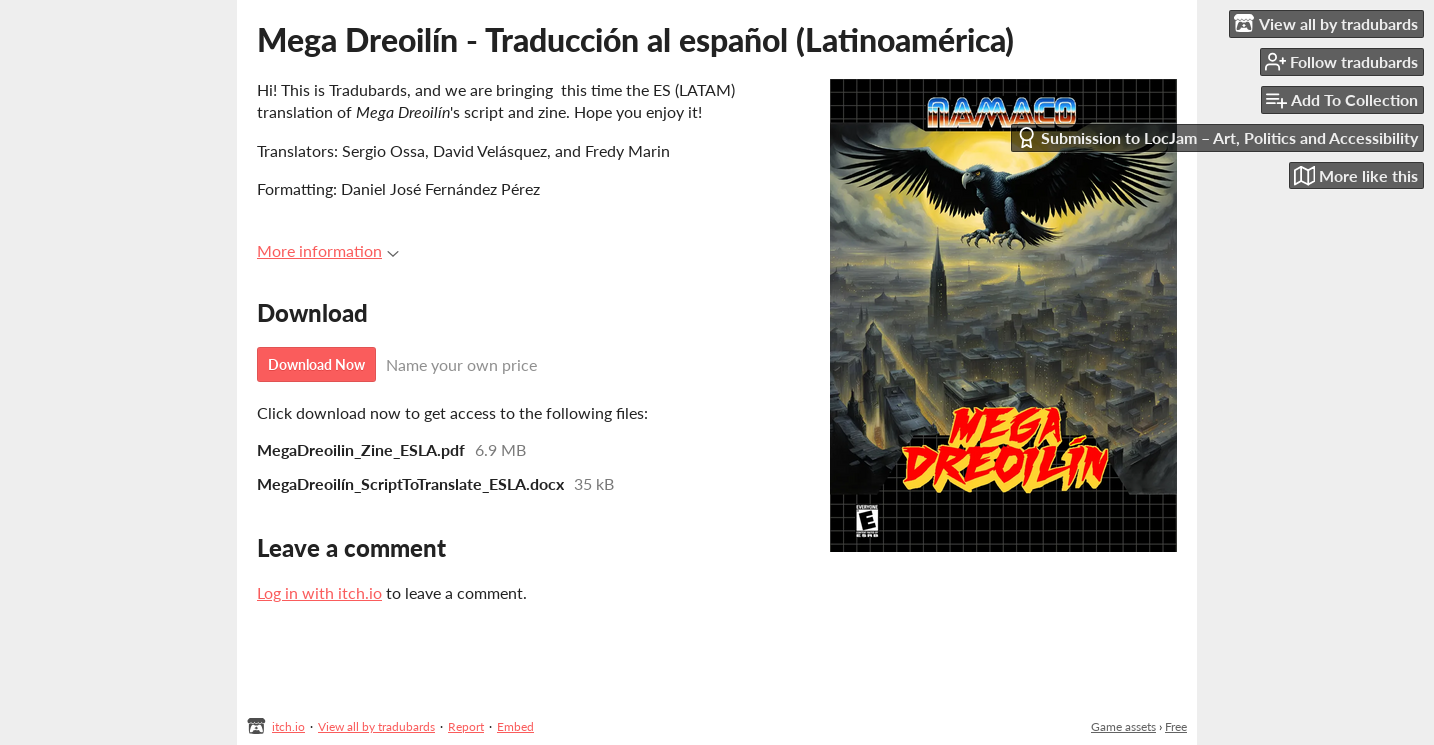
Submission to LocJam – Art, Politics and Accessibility (1217, 137)
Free (1176, 726)
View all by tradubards (376, 726)
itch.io (288, 726)
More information (328, 250)
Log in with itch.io (319, 592)
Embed (515, 726)
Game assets (1123, 726)
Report (466, 726)
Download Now (316, 364)
